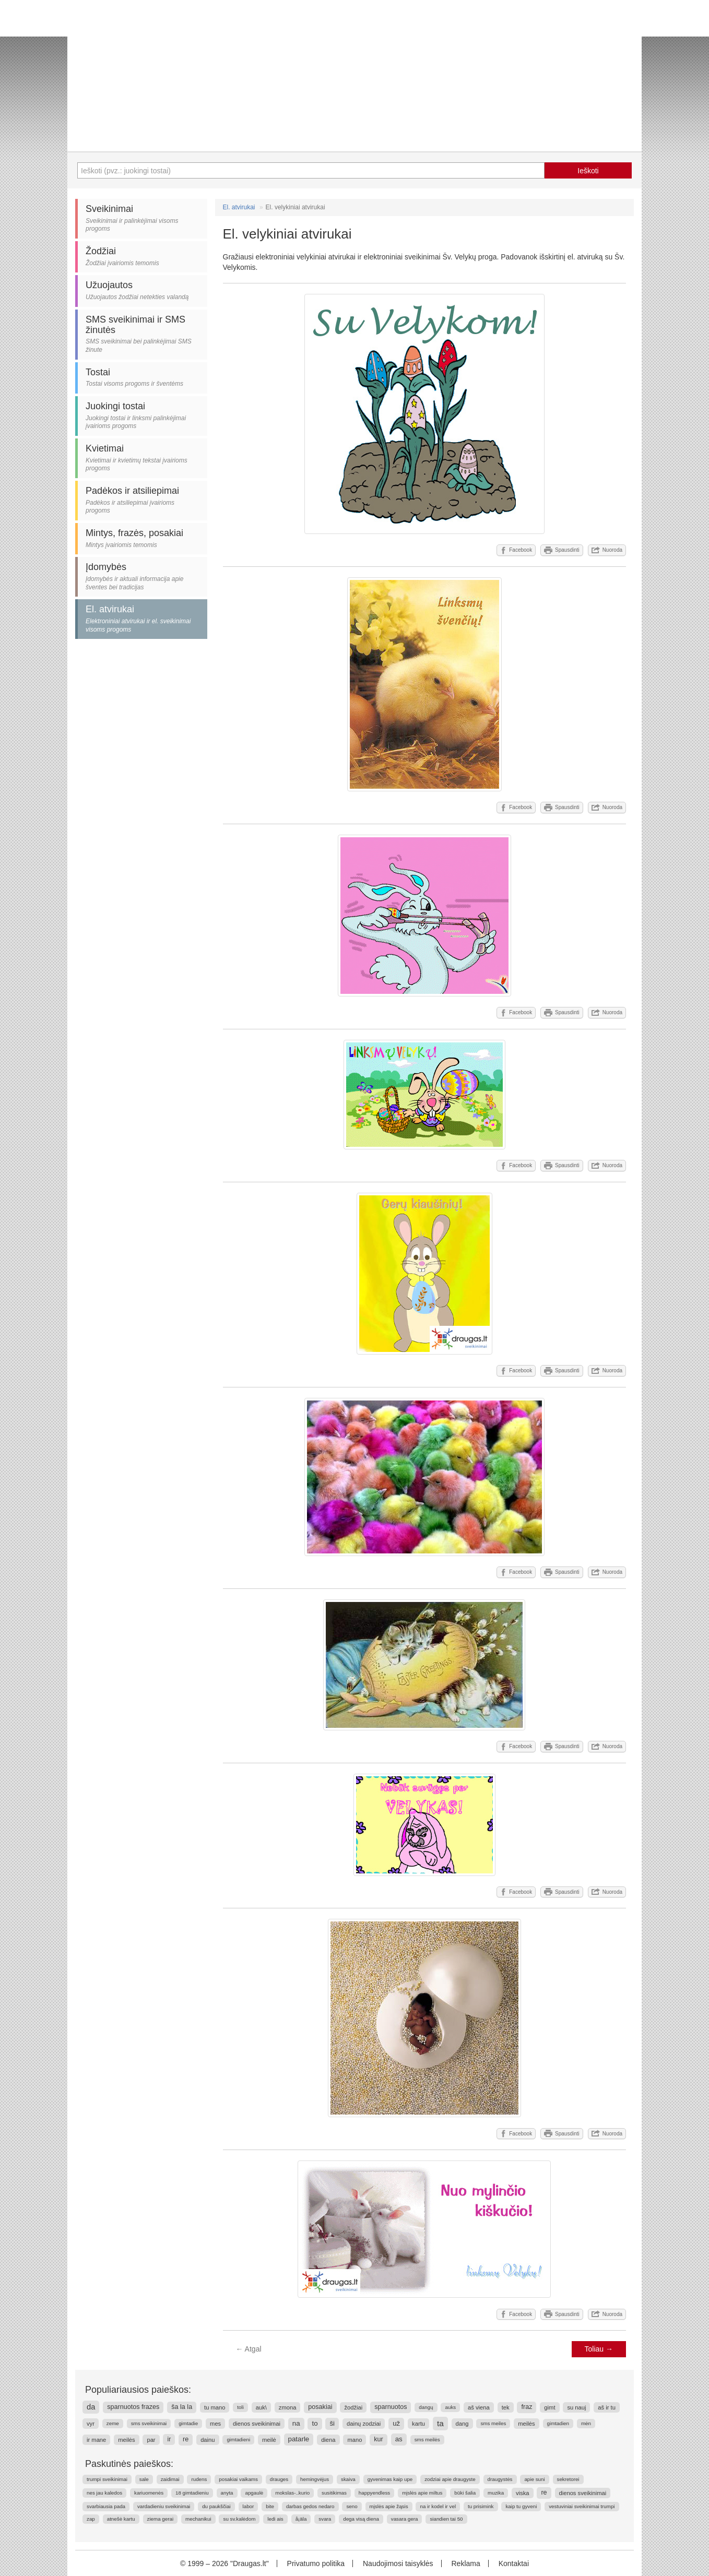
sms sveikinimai (149, 2423)
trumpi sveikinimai (107, 2479)
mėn (586, 2423)
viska (522, 2493)
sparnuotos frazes (133, 2407)
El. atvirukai (239, 207)
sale (144, 2479)
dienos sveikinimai (256, 2423)
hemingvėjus (314, 2479)
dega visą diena (361, 2519)
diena (328, 2440)
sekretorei (568, 2479)
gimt (549, 2407)
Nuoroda (607, 550)
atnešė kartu (121, 2519)
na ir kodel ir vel (438, 2506)
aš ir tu (607, 2407)
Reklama (465, 2563)
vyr (90, 2423)
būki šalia (465, 2493)
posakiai (320, 2407)
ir (169, 2439)
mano (354, 2440)
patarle (299, 2439)
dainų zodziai (364, 2423)
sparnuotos (390, 2407)
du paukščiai (216, 2506)
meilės (526, 2423)
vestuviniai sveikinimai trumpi (582, 2506)
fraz (526, 2407)
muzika (496, 2493)
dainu (207, 2440)
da (91, 2407)
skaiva (348, 2479)
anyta (227, 2493)
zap (91, 2519)
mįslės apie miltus (422, 2493)
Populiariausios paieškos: (138, 2389)
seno (351, 2506)
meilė (269, 2440)
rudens (199, 2479)
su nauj (576, 2407)
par (151, 2440)
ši (332, 2423)
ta (440, 2423)
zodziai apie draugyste (450, 2479)
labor (248, 2506)
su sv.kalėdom (239, 2519)
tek (506, 2407)
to (314, 2423)
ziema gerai (160, 2519)
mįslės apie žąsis (389, 2506)
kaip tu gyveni (521, 2506)
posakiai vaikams (238, 2479)
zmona (288, 2407)
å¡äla (301, 2519)
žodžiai (353, 2407)
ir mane (96, 2440)
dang (462, 2423)
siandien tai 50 (446, 2519)
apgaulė (254, 2493)
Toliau (599, 2349)
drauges (279, 2479)
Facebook (516, 550)
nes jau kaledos (104, 2493)
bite (270, 2506)
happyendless (374, 2493)
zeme (113, 2423)
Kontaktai (514, 2563)
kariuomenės (148, 2493)
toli (240, 2407)
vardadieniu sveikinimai (163, 2506)
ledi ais (275, 2519)
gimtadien (558, 2423)
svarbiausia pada (106, 2506)
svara (324, 2519)
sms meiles (493, 2423)
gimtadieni (238, 2439)
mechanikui (198, 2519)
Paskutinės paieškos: (129, 2464)
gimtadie (188, 2423)
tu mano (214, 2407)
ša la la (181, 2407)
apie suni (534, 2479)
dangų (426, 2407)
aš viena (479, 2407)
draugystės (500, 2479)
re (185, 2439)
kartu (418, 2423)
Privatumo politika (316, 2563)
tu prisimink (481, 2506)
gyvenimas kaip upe (390, 2479)
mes (215, 2423)
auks (450, 2407)
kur (378, 2439)
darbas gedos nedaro (310, 2506)
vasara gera (404, 2519)
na (296, 2423)
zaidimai (170, 2479)
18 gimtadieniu (192, 2493)
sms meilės (427, 2439)
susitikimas (334, 2493)
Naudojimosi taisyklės (398, 2563)
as (399, 2439)
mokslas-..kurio (292, 2493)
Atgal (249, 2349)
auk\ (261, 2407)
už (396, 2423)
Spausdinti (562, 550)
